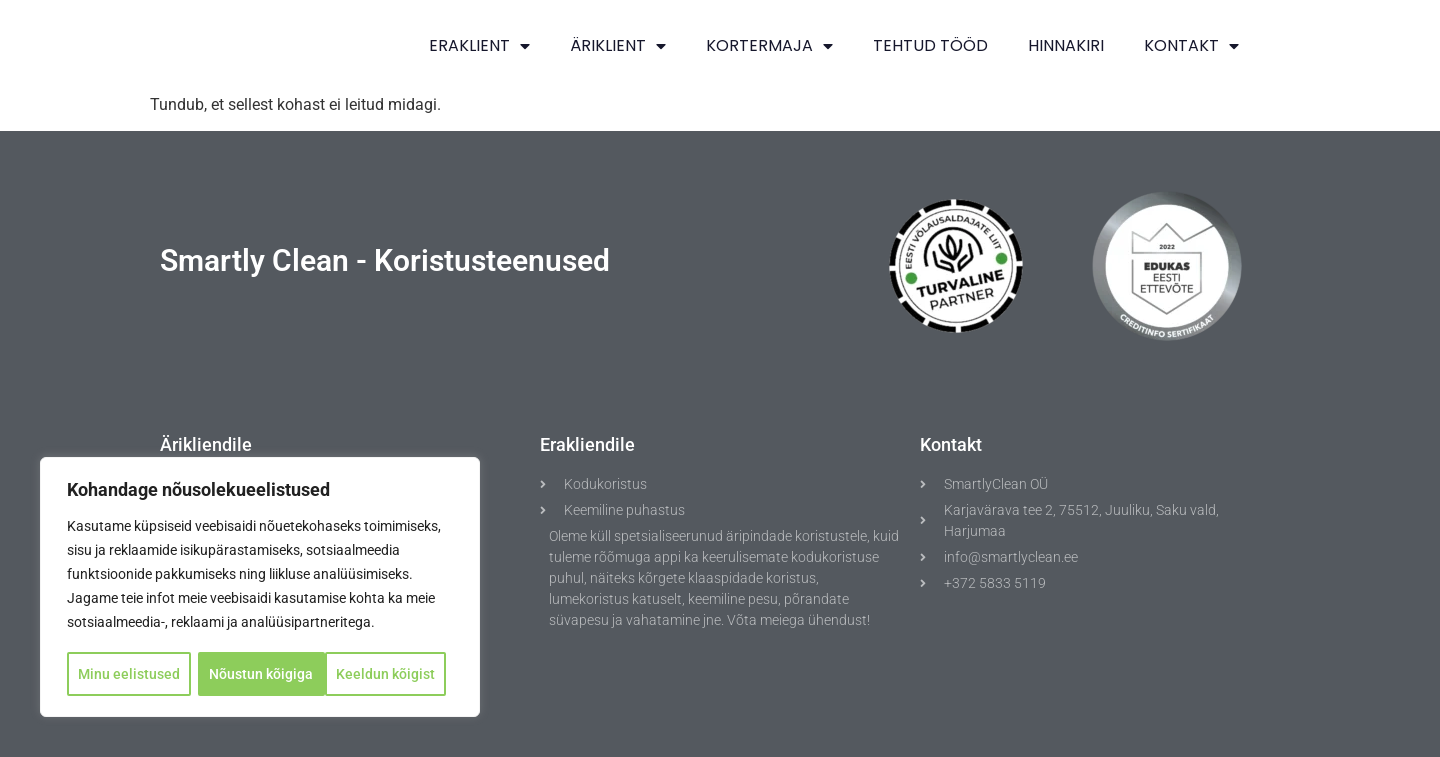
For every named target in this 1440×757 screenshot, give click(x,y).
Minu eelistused (129, 674)
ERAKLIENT (479, 46)
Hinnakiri (1066, 45)
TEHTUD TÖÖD (930, 45)
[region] (260, 588)
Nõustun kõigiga (390, 674)
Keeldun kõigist (259, 674)
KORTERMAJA (769, 46)
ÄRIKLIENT (618, 46)
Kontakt (1191, 46)
